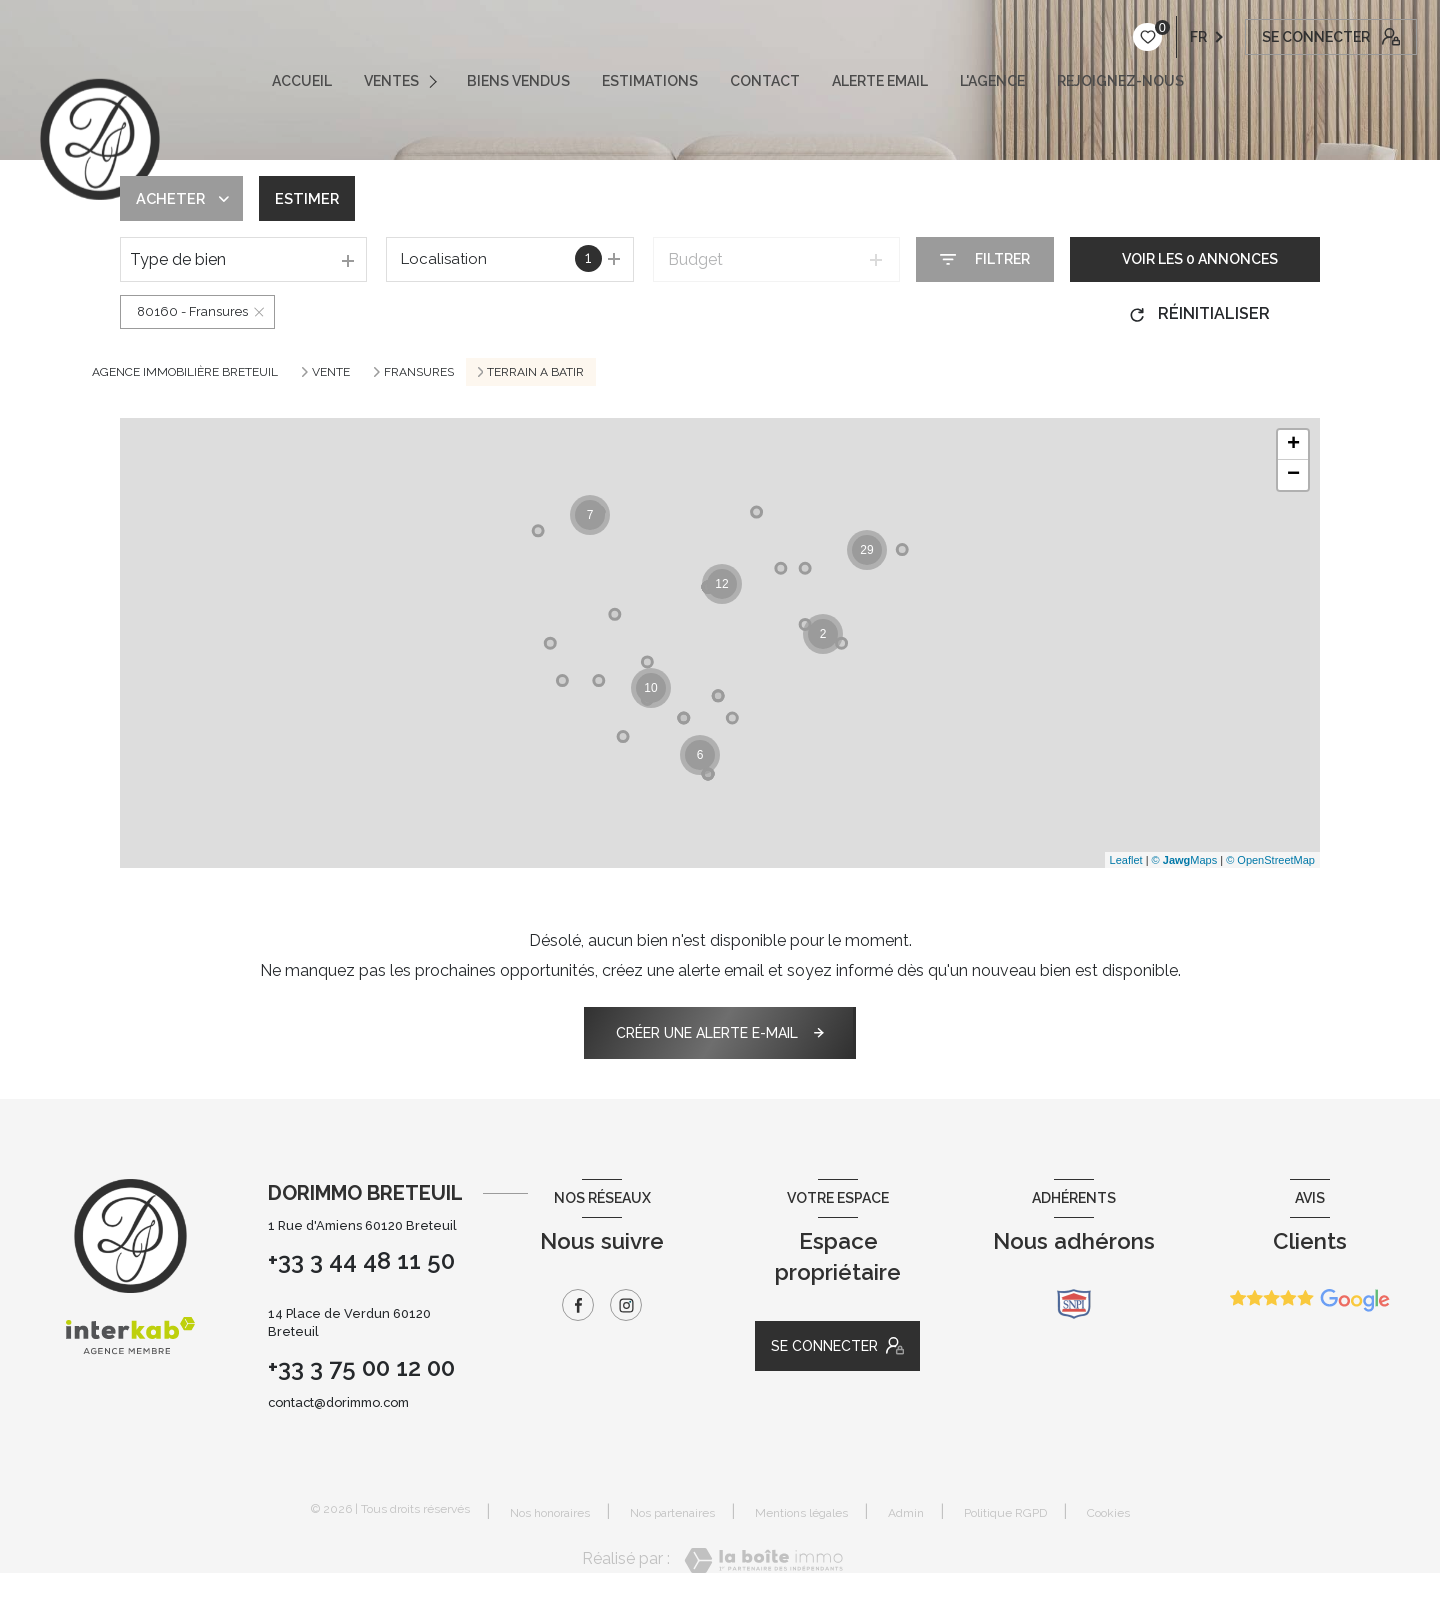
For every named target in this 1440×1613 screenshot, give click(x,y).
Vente (331, 372)
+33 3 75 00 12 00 (361, 1367)
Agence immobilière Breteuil (185, 372)
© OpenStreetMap (1270, 860)
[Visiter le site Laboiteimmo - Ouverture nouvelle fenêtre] (763, 1560)
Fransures (419, 372)
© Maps (1185, 860)
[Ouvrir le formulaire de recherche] (985, 259)
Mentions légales (801, 1513)
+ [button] (1293, 445)
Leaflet (1126, 860)
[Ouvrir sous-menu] (438, 81)
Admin (906, 1513)
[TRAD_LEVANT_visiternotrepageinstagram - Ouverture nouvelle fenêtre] (626, 1305)
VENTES (391, 81)
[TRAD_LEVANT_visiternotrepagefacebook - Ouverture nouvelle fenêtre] (578, 1305)
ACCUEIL (302, 81)
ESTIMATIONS (650, 81)
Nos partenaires (672, 1513)
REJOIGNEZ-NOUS (1120, 81)
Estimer (315, 198)
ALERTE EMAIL (880, 81)
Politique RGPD (1005, 1513)
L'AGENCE (992, 81)
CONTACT (765, 81)
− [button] (1293, 475)
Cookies (1108, 1513)
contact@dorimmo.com (338, 1402)
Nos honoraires (550, 1513)
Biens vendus (518, 81)
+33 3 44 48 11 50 (361, 1260)
